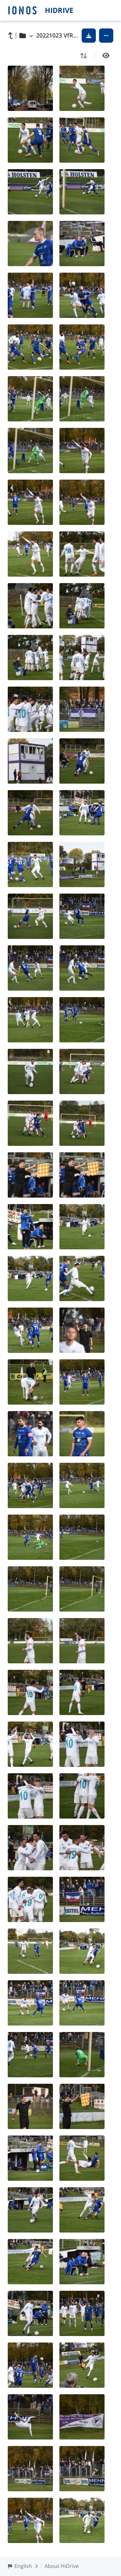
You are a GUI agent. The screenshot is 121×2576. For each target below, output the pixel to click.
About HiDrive (62, 2566)
